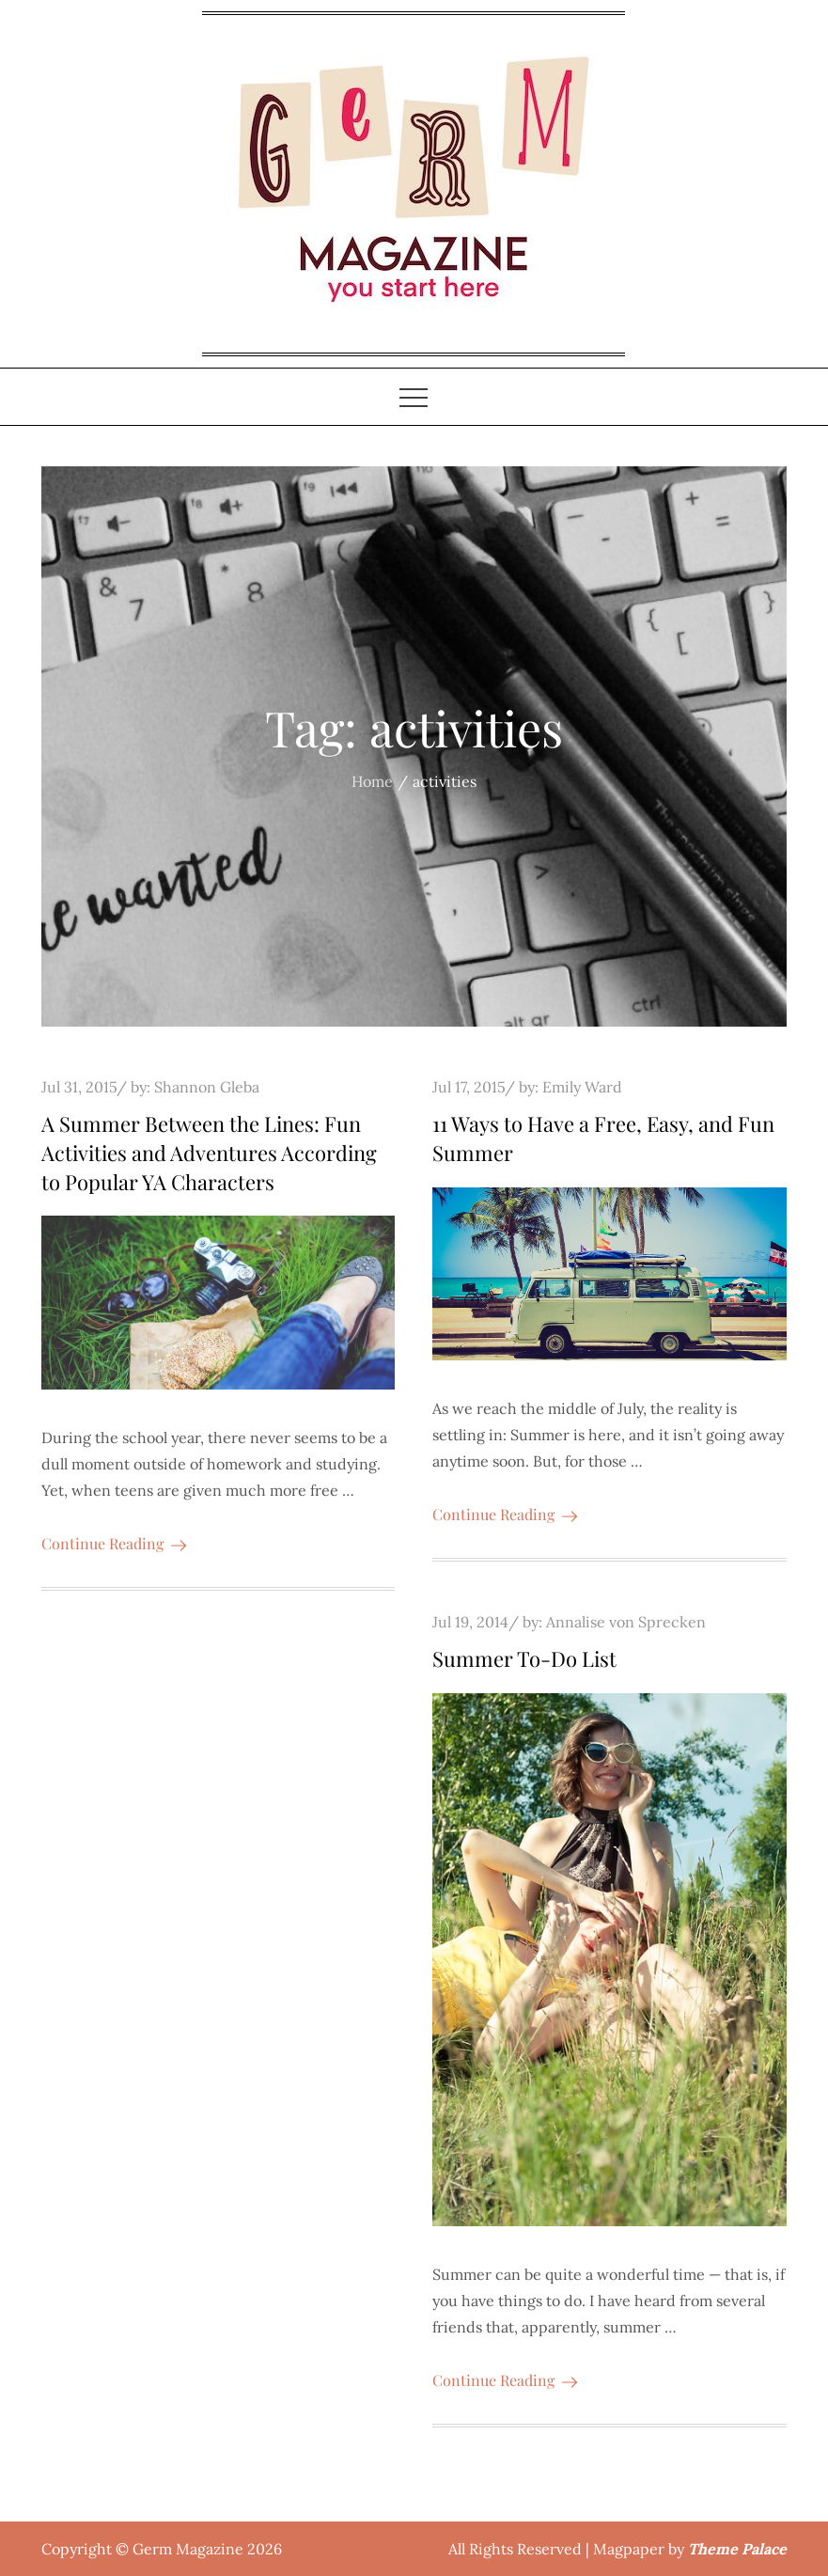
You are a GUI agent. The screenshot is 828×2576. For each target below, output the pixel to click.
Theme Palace (737, 2548)
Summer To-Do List (524, 1658)
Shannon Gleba (206, 1086)
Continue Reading (113, 1543)
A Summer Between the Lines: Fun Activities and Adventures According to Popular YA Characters (209, 1152)
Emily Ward (582, 1086)
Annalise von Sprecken (626, 1621)
